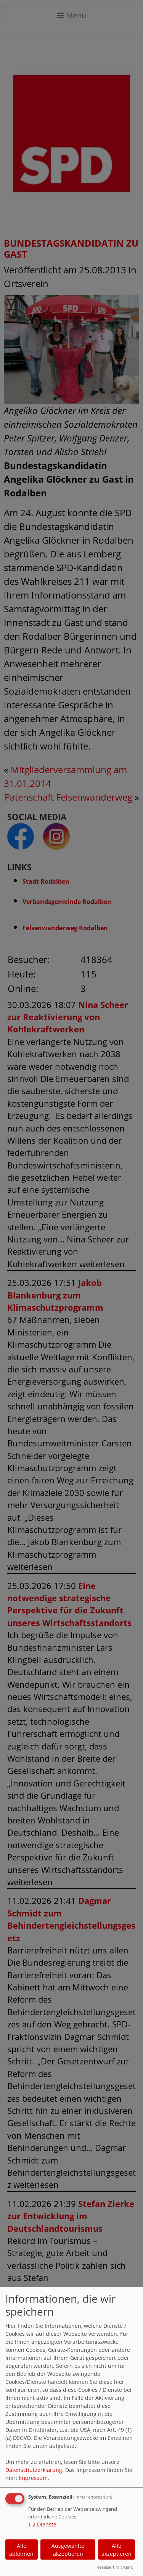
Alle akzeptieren (116, 2549)
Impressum (33, 2477)
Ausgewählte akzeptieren (67, 2549)
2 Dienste (42, 2524)
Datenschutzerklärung (33, 2469)
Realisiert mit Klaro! (115, 2567)
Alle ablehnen (21, 2549)
